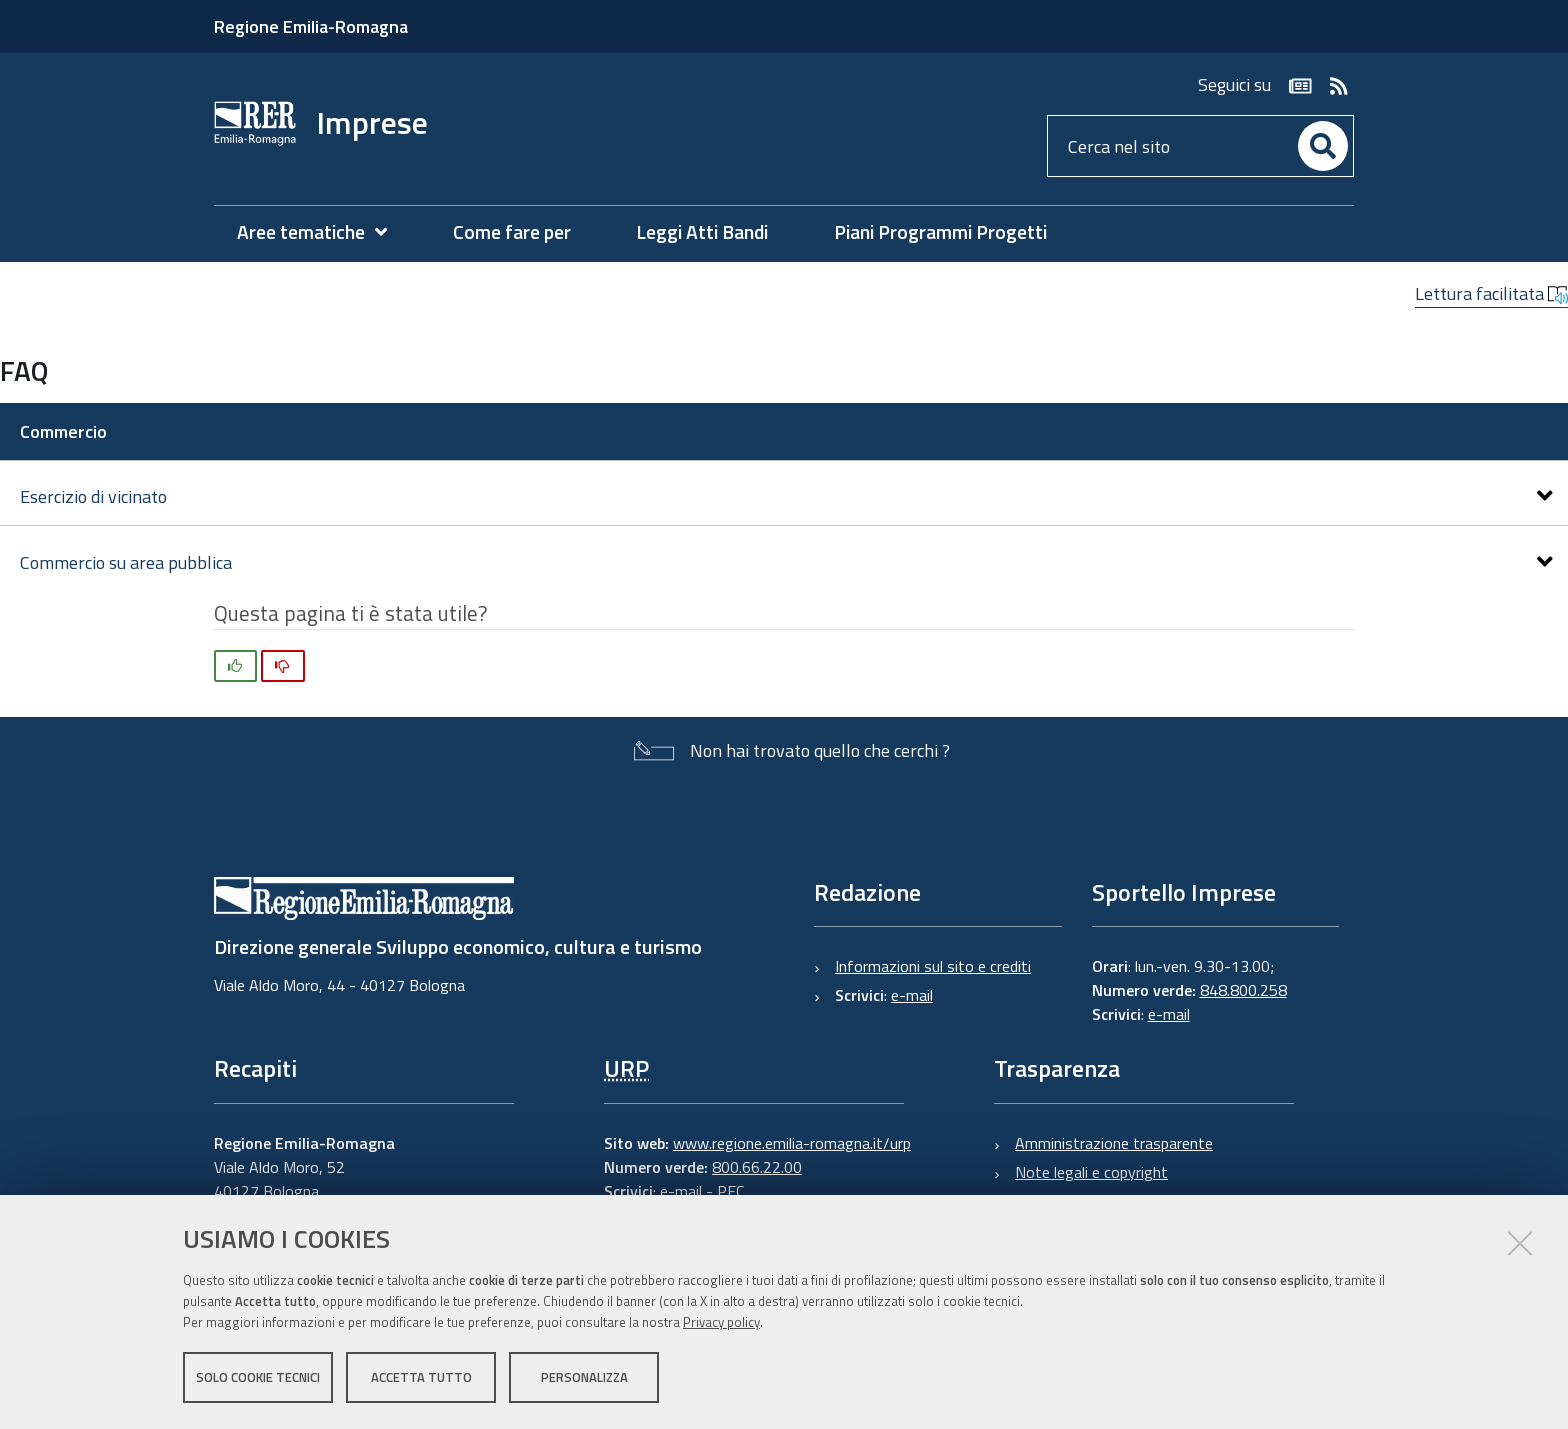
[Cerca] (1323, 146)
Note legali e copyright (1091, 1172)
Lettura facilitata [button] (1491, 293)
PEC (730, 1191)
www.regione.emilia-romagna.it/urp (792, 1143)
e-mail (912, 995)
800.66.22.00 (757, 1167)
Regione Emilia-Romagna (311, 26)
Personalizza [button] (584, 1377)
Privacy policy (721, 1322)
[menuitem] (322, 232)
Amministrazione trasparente (1114, 1143)
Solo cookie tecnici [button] (258, 1377)
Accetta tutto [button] (421, 1377)
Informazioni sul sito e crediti (933, 966)
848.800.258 (1243, 990)
